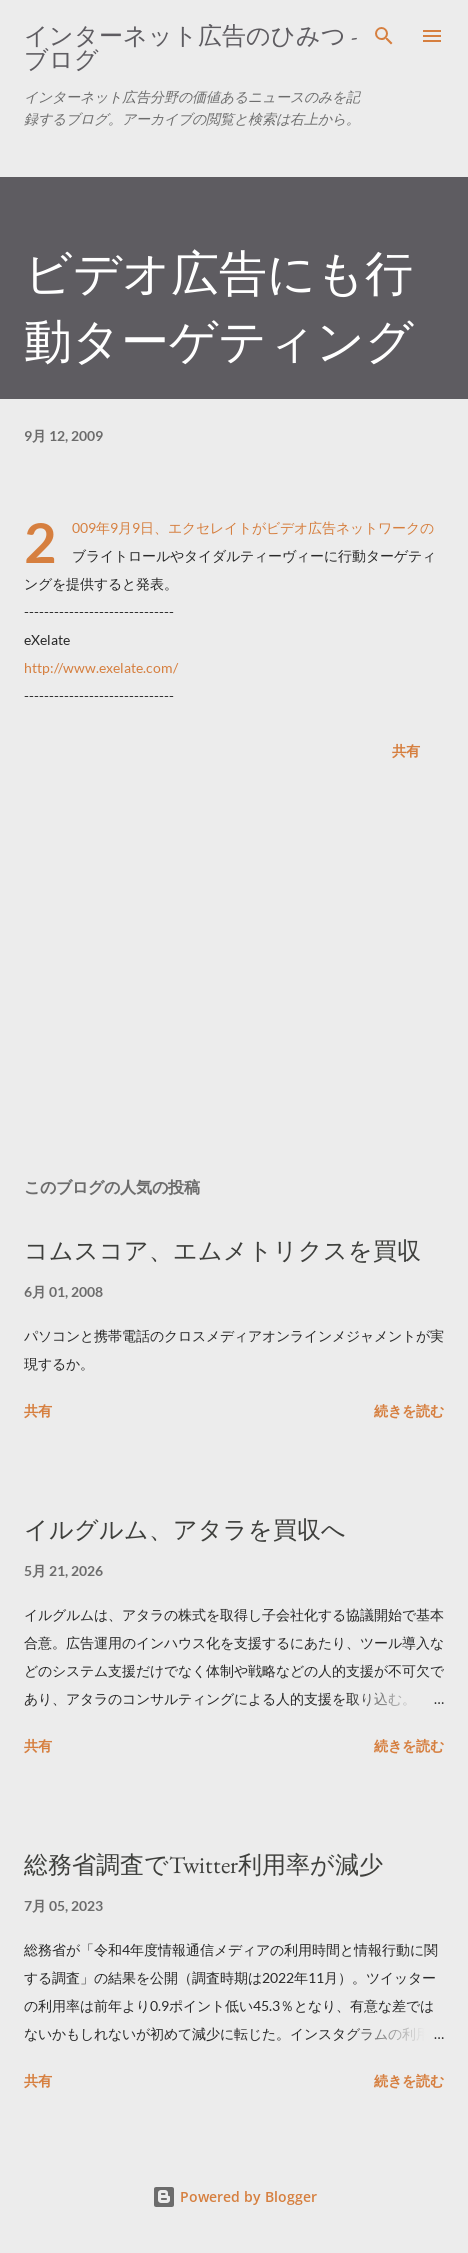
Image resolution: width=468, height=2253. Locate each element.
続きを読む (409, 1410)
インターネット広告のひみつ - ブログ (191, 47)
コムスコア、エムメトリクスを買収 (222, 1250)
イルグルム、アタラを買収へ (185, 1529)
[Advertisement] (234, 973)
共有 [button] (406, 750)
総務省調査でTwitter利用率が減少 (203, 1864)
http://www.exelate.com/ (101, 667)
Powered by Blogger (234, 2196)
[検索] (384, 36)
